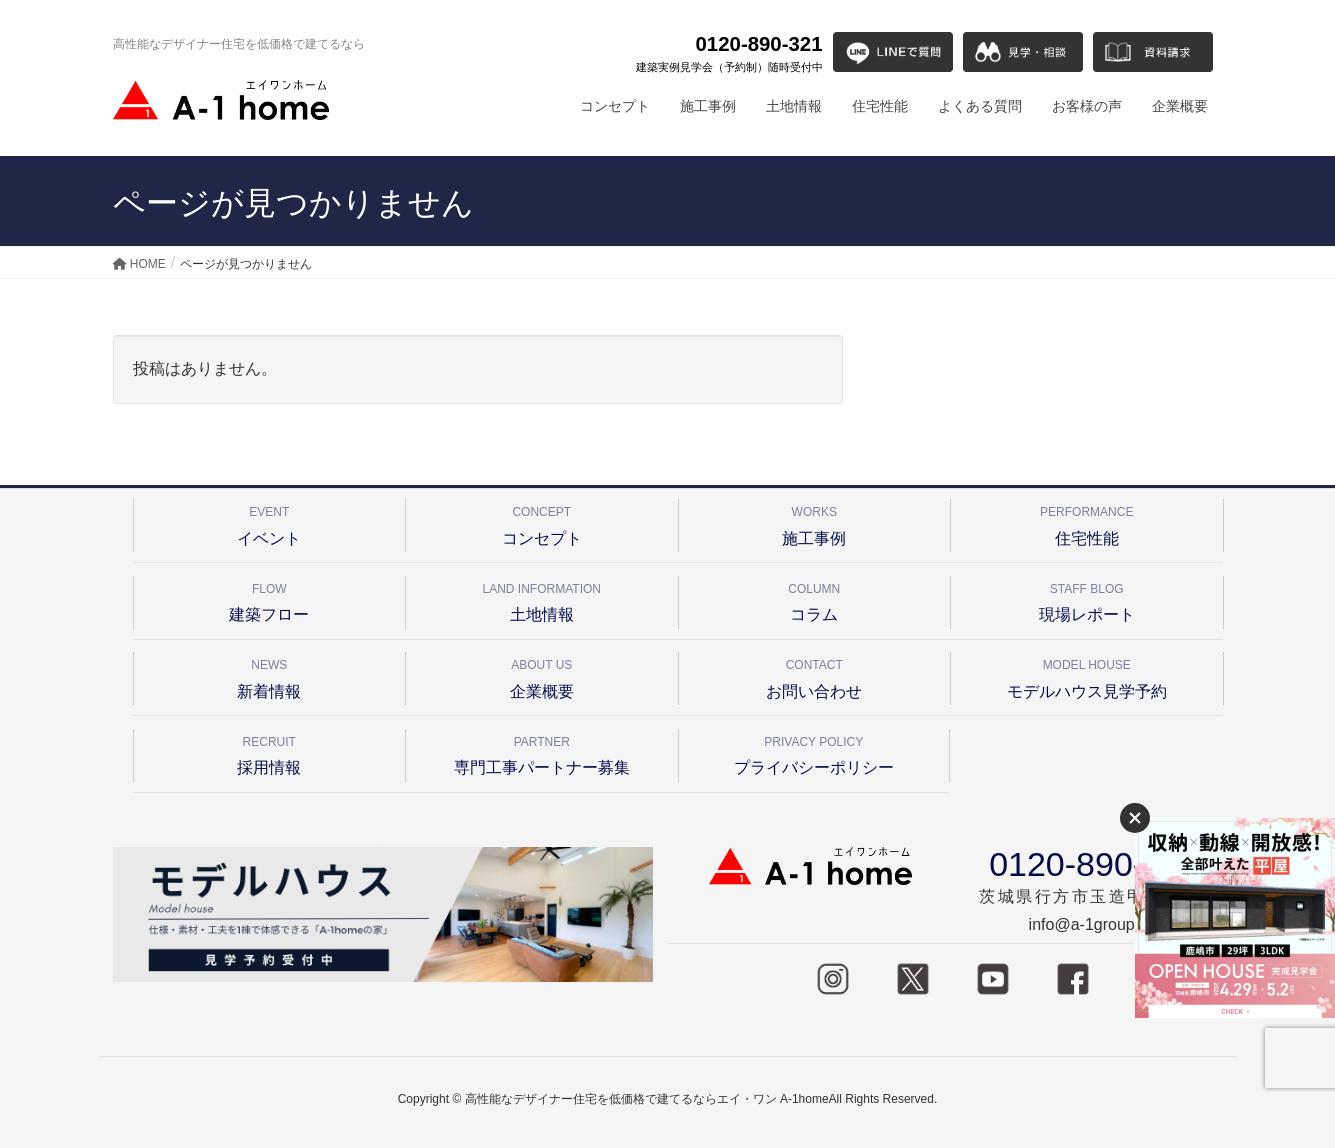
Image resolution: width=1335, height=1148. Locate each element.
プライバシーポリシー (814, 752)
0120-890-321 (729, 54)
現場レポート (1087, 599)
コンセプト (542, 522)
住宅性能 (1087, 522)
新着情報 (270, 675)
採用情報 (270, 752)
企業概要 (542, 675)
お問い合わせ (815, 675)
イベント (270, 522)
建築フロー (270, 599)
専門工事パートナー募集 (542, 752)
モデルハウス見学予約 (1087, 675)
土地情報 (542, 599)
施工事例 (815, 522)
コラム (815, 599)
